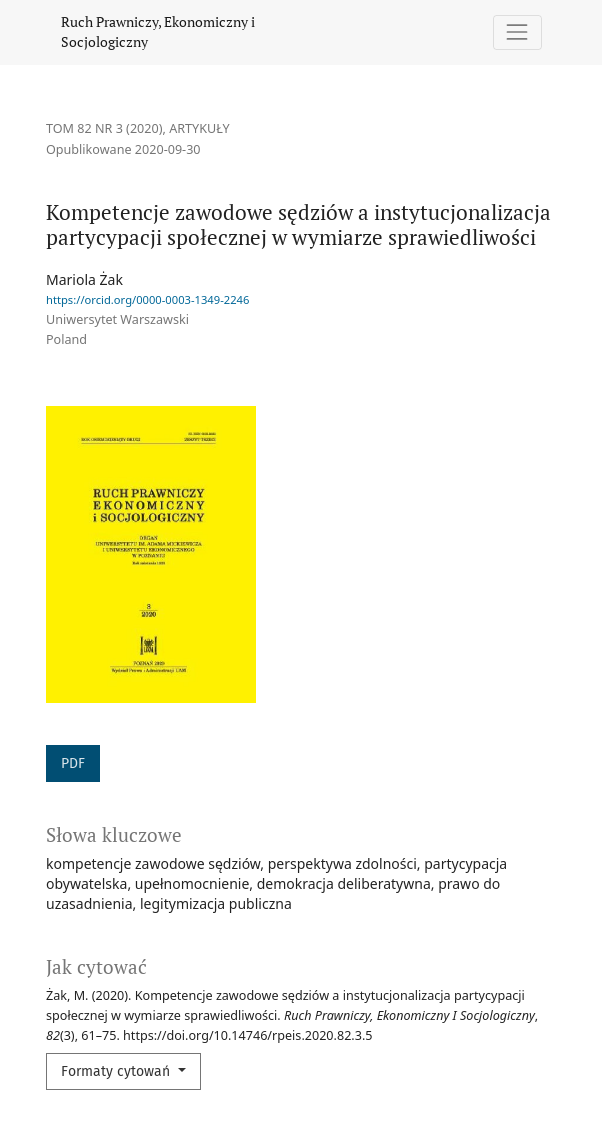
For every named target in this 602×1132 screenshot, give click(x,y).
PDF (73, 763)
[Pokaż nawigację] (517, 32)
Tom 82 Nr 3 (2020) (104, 128)
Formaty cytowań (117, 1071)
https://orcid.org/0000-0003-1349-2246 (147, 299)
